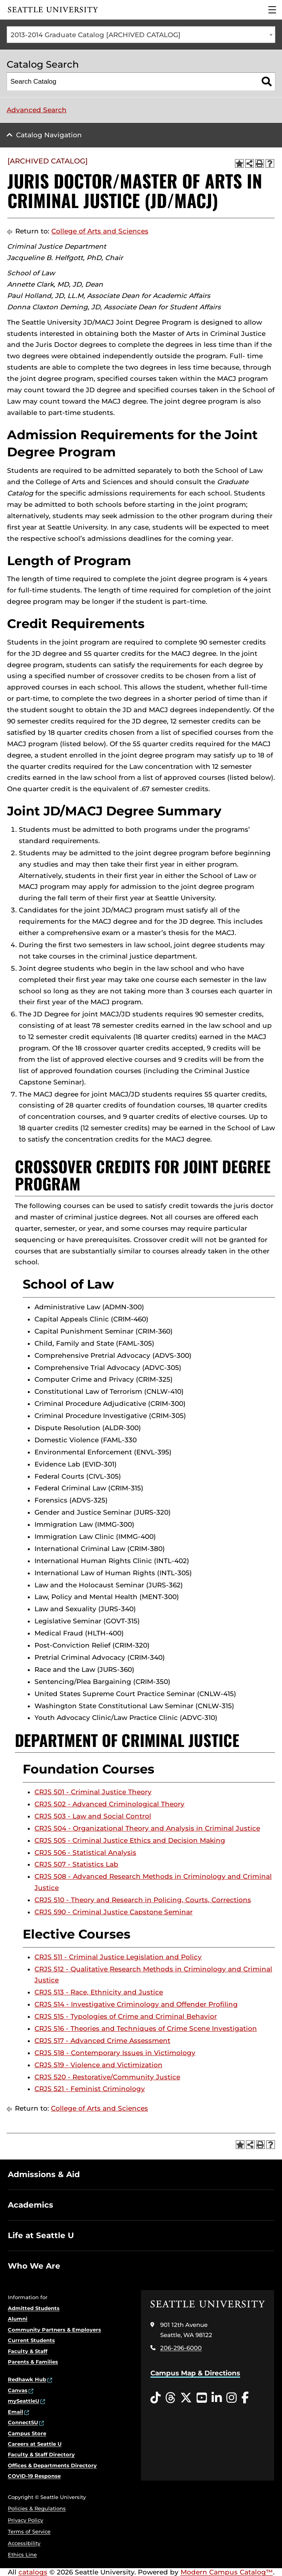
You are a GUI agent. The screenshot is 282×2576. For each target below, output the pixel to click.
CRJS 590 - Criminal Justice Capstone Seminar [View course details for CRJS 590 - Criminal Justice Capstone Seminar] (113, 1912)
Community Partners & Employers (54, 2329)
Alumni (17, 2319)
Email (15, 2412)
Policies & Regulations (37, 2508)
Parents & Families (33, 2362)
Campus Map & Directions (195, 2373)
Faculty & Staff (27, 2351)
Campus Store (27, 2433)
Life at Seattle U (41, 2235)
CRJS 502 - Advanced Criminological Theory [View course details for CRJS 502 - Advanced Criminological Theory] (109, 1804)
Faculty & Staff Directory (41, 2454)
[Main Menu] (272, 10)
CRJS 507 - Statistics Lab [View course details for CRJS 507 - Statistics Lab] (76, 1864)
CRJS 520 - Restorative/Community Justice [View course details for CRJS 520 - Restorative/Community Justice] (107, 2077)
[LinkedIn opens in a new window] (217, 2398)
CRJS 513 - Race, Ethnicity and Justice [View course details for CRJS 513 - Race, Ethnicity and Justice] (98, 1992)
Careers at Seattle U (34, 2444)
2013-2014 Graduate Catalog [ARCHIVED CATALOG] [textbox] (96, 35)
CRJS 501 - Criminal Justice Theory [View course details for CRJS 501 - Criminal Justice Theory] (93, 1792)
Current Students (31, 2340)
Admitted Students (34, 2308)
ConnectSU (23, 2422)
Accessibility (24, 2543)
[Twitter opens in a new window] (186, 2398)
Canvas (17, 2390)
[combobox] (141, 34)
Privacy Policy (25, 2520)
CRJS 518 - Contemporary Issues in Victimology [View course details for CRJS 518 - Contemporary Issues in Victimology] (114, 2053)
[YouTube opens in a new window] (202, 2398)
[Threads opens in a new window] (170, 2398)
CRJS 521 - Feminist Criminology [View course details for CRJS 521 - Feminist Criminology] (89, 2089)
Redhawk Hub (27, 2379)
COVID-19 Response (34, 2476)
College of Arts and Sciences (99, 231)
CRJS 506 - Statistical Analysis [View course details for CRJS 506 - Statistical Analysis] (85, 1852)
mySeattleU (23, 2401)
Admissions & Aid (44, 2174)
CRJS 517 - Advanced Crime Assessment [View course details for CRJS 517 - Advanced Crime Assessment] (102, 2041)
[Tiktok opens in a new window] (155, 2398)
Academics (30, 2205)
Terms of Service (29, 2531)
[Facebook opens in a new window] (245, 2398)
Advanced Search (37, 110)
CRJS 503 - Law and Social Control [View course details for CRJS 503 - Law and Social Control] (92, 1816)
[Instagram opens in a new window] (231, 2398)
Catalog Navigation (49, 135)
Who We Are (34, 2266)
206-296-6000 (181, 2348)
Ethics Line (22, 2554)
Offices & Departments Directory (52, 2465)
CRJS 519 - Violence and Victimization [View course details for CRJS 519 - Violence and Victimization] (98, 2065)
